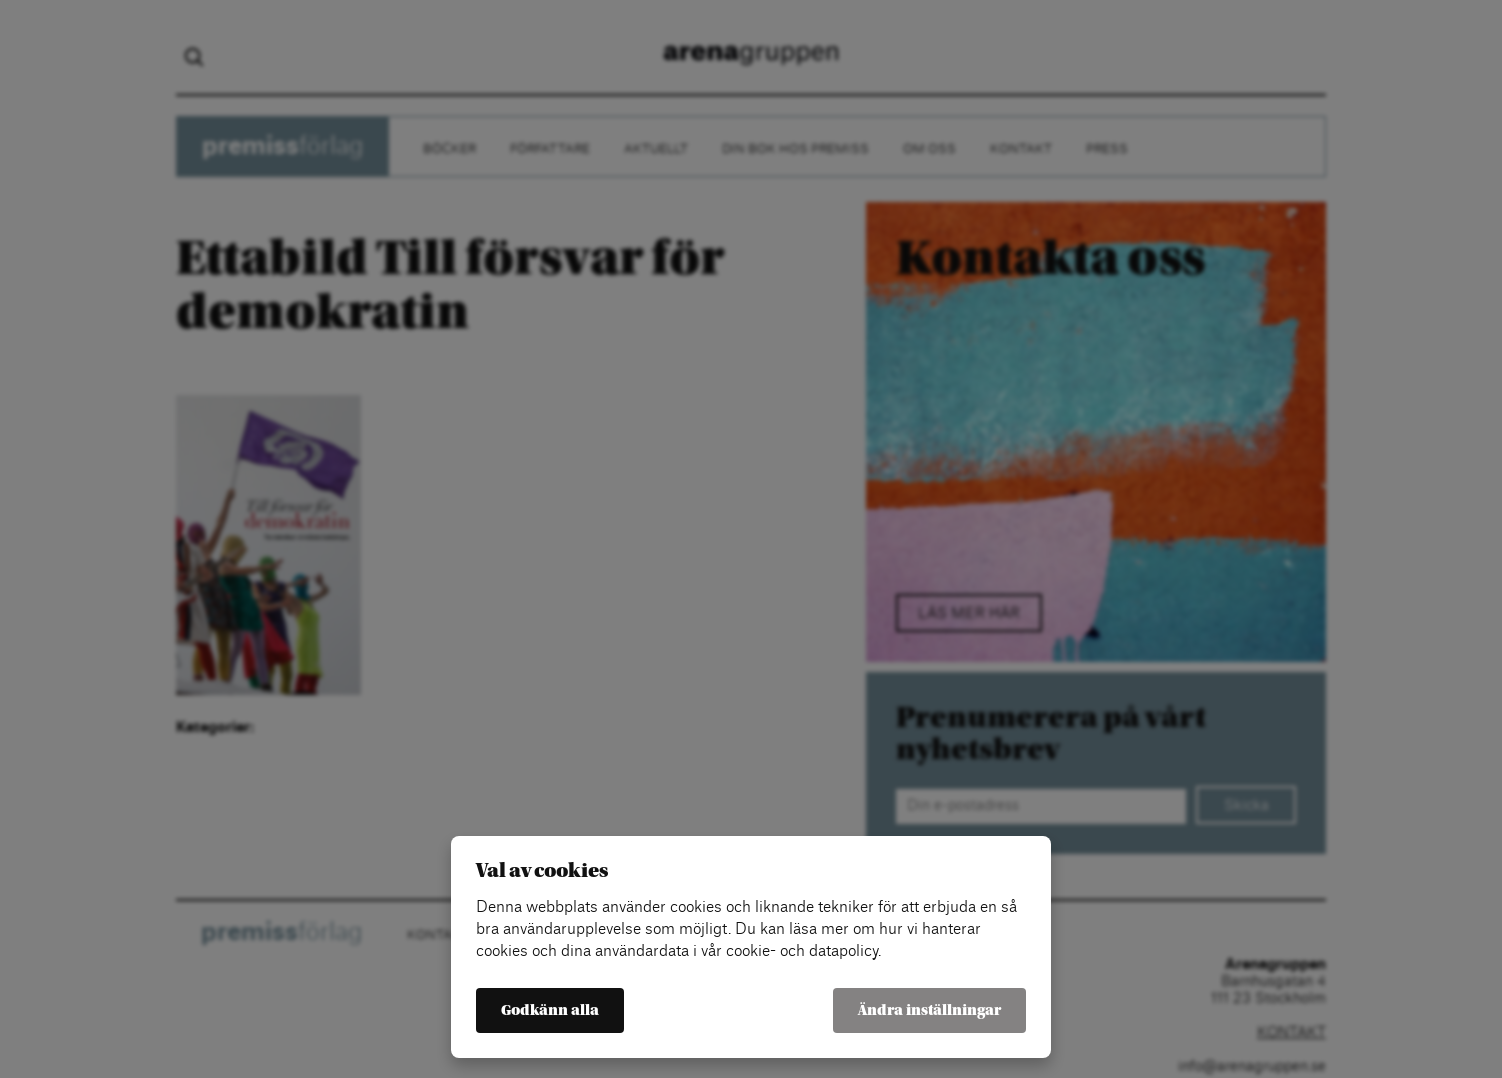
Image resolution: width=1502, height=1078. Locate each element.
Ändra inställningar (929, 1010)
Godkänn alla (550, 1010)
